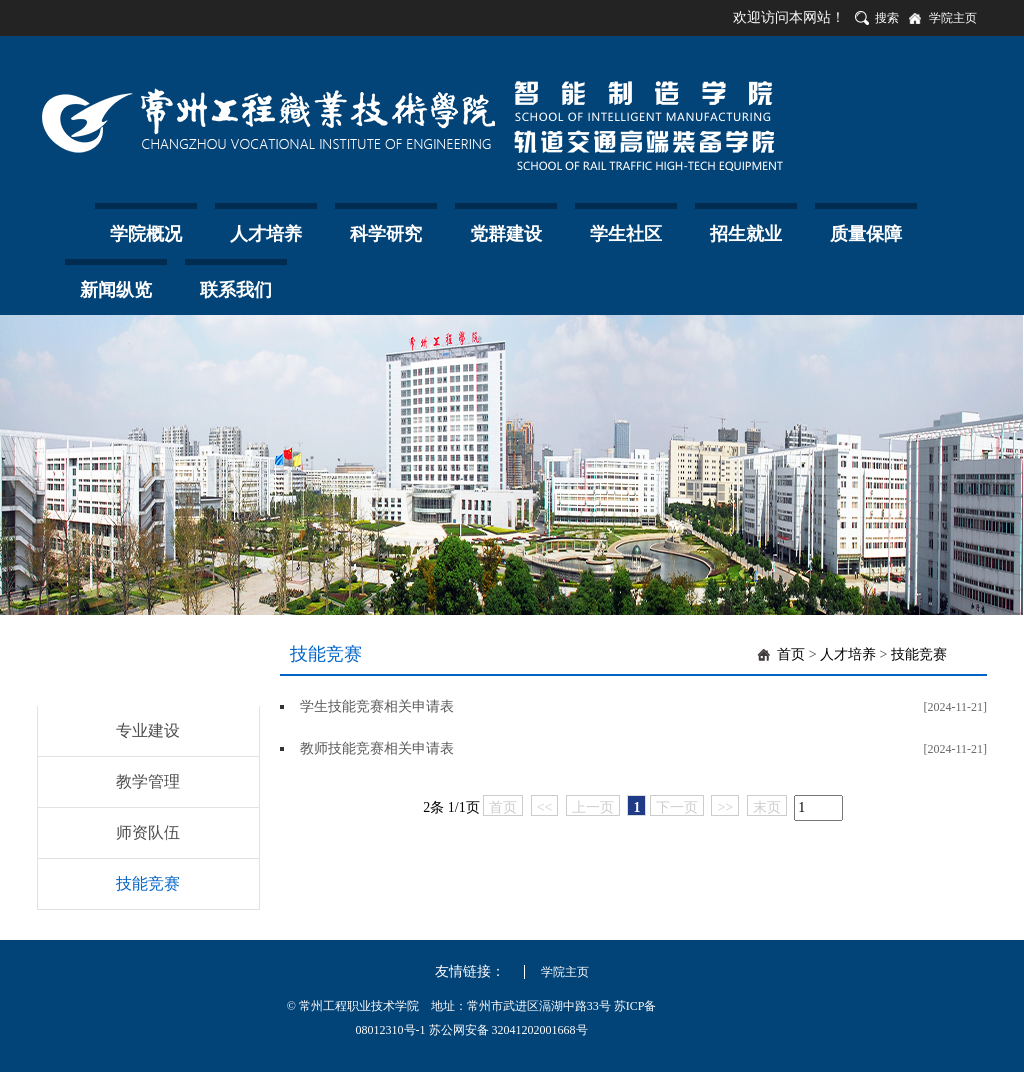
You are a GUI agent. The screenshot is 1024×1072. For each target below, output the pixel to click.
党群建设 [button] (506, 234)
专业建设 (148, 730)
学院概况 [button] (146, 234)
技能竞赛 (148, 883)
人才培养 (848, 654)
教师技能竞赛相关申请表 (377, 748)
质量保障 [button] (866, 234)
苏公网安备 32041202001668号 (508, 1030)
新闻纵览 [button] (116, 290)
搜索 (887, 18)
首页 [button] (62, 228)
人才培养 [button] (266, 234)
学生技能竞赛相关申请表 (377, 706)
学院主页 (953, 18)
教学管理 (148, 781)
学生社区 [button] (626, 234)
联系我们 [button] (236, 290)
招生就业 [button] (746, 234)
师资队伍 (148, 832)
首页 (791, 654)
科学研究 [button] (386, 234)
